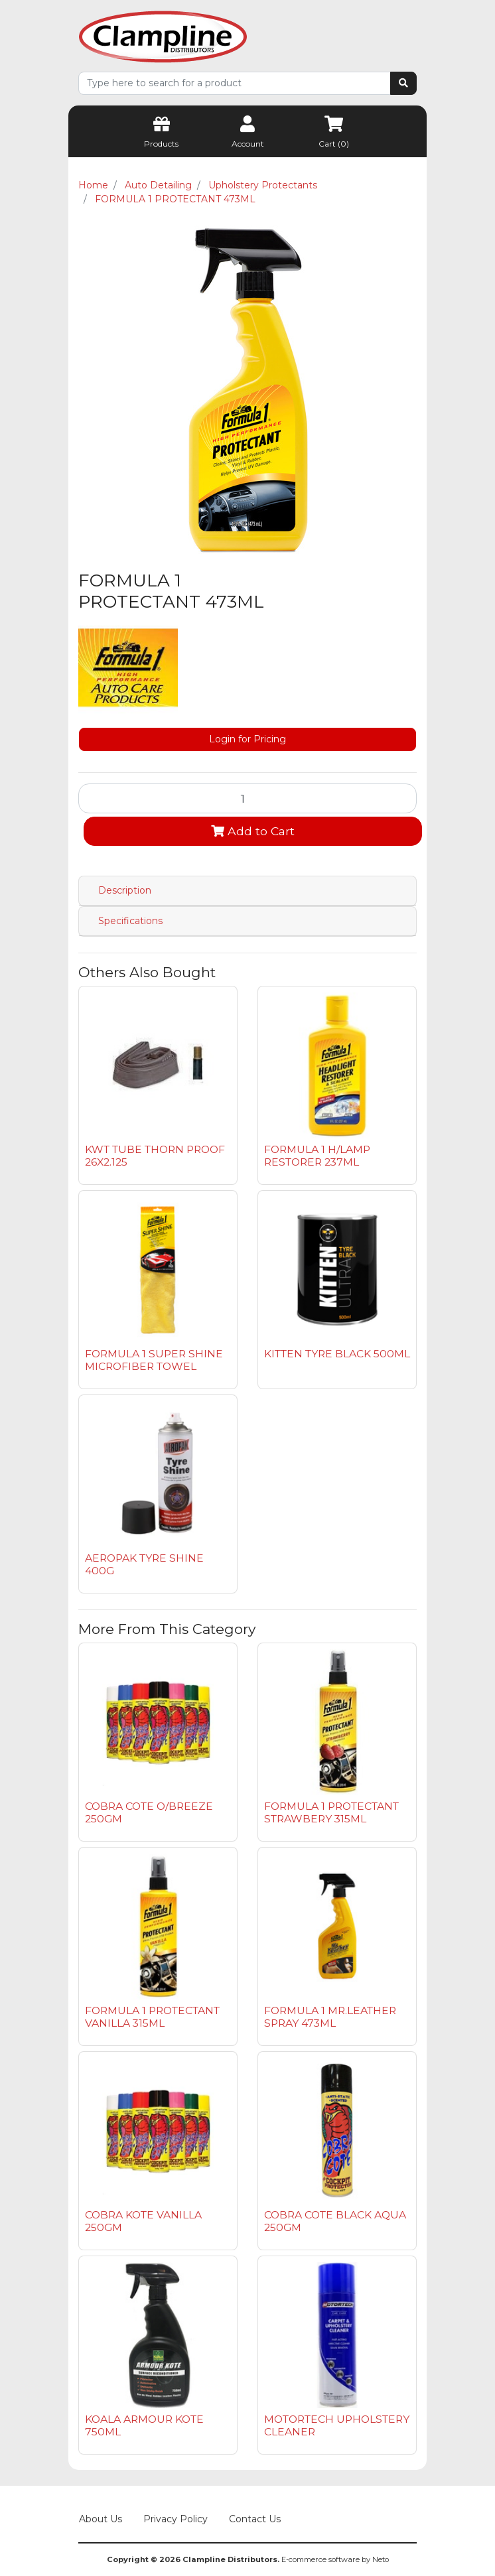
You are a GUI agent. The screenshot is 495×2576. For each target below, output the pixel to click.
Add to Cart (253, 831)
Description (124, 890)
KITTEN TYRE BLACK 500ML (337, 1353)
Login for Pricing (247, 739)
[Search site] (403, 83)
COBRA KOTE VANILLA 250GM (143, 2221)
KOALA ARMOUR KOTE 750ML (144, 2425)
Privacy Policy (175, 2519)
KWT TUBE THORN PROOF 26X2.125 (155, 1155)
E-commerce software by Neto (335, 2559)
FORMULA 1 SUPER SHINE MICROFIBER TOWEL (154, 1360)
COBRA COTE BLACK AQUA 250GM (335, 2221)
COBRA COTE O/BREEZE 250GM (149, 1812)
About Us (100, 2519)
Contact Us (255, 2519)
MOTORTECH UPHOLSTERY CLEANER (336, 2425)
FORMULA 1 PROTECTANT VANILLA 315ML (152, 2016)
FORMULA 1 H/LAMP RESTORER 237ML (317, 1155)
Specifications (130, 921)
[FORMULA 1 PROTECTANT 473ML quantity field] (247, 798)
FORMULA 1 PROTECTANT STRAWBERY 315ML (331, 1812)
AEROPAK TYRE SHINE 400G (144, 1564)
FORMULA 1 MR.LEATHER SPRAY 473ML (330, 2016)
